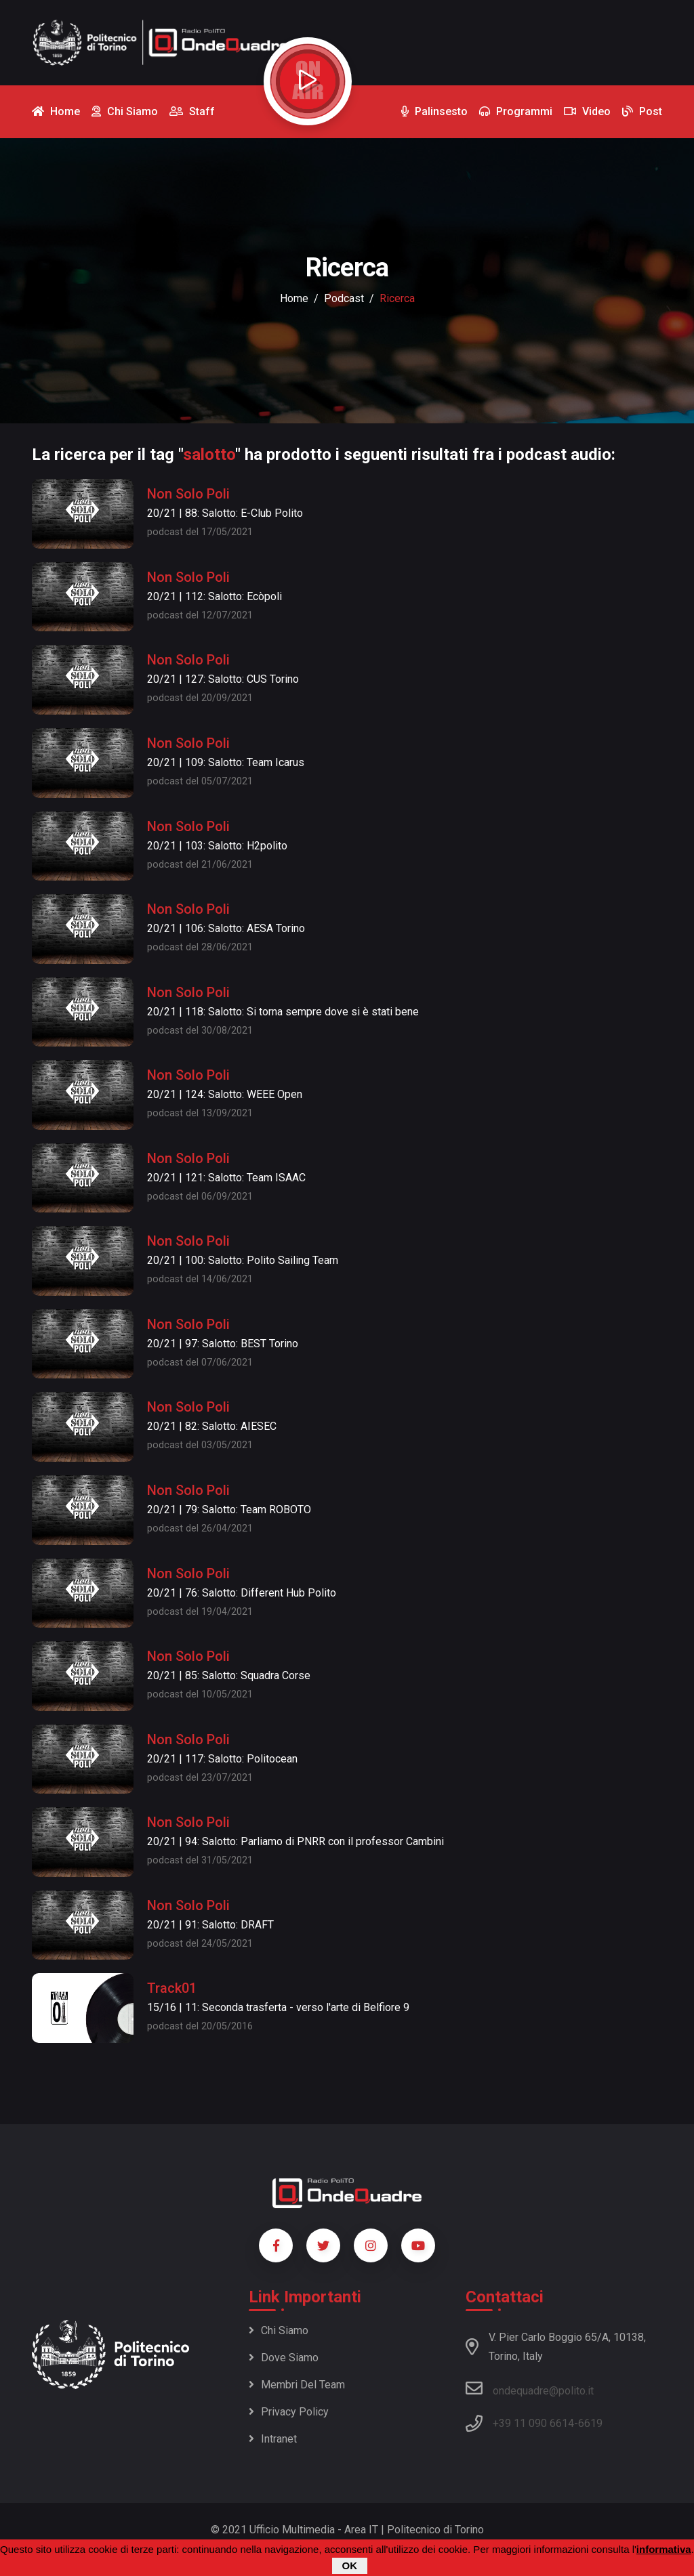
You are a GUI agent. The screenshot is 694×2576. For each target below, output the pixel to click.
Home (294, 298)
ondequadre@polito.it (530, 2388)
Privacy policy (289, 2411)
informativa (663, 2550)
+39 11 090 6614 (533, 2423)
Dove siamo (284, 2357)
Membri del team (297, 2384)
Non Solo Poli (188, 494)
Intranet (273, 2438)
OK (350, 2566)
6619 (590, 2423)
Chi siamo (278, 2330)
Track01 (172, 1988)
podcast (344, 298)
